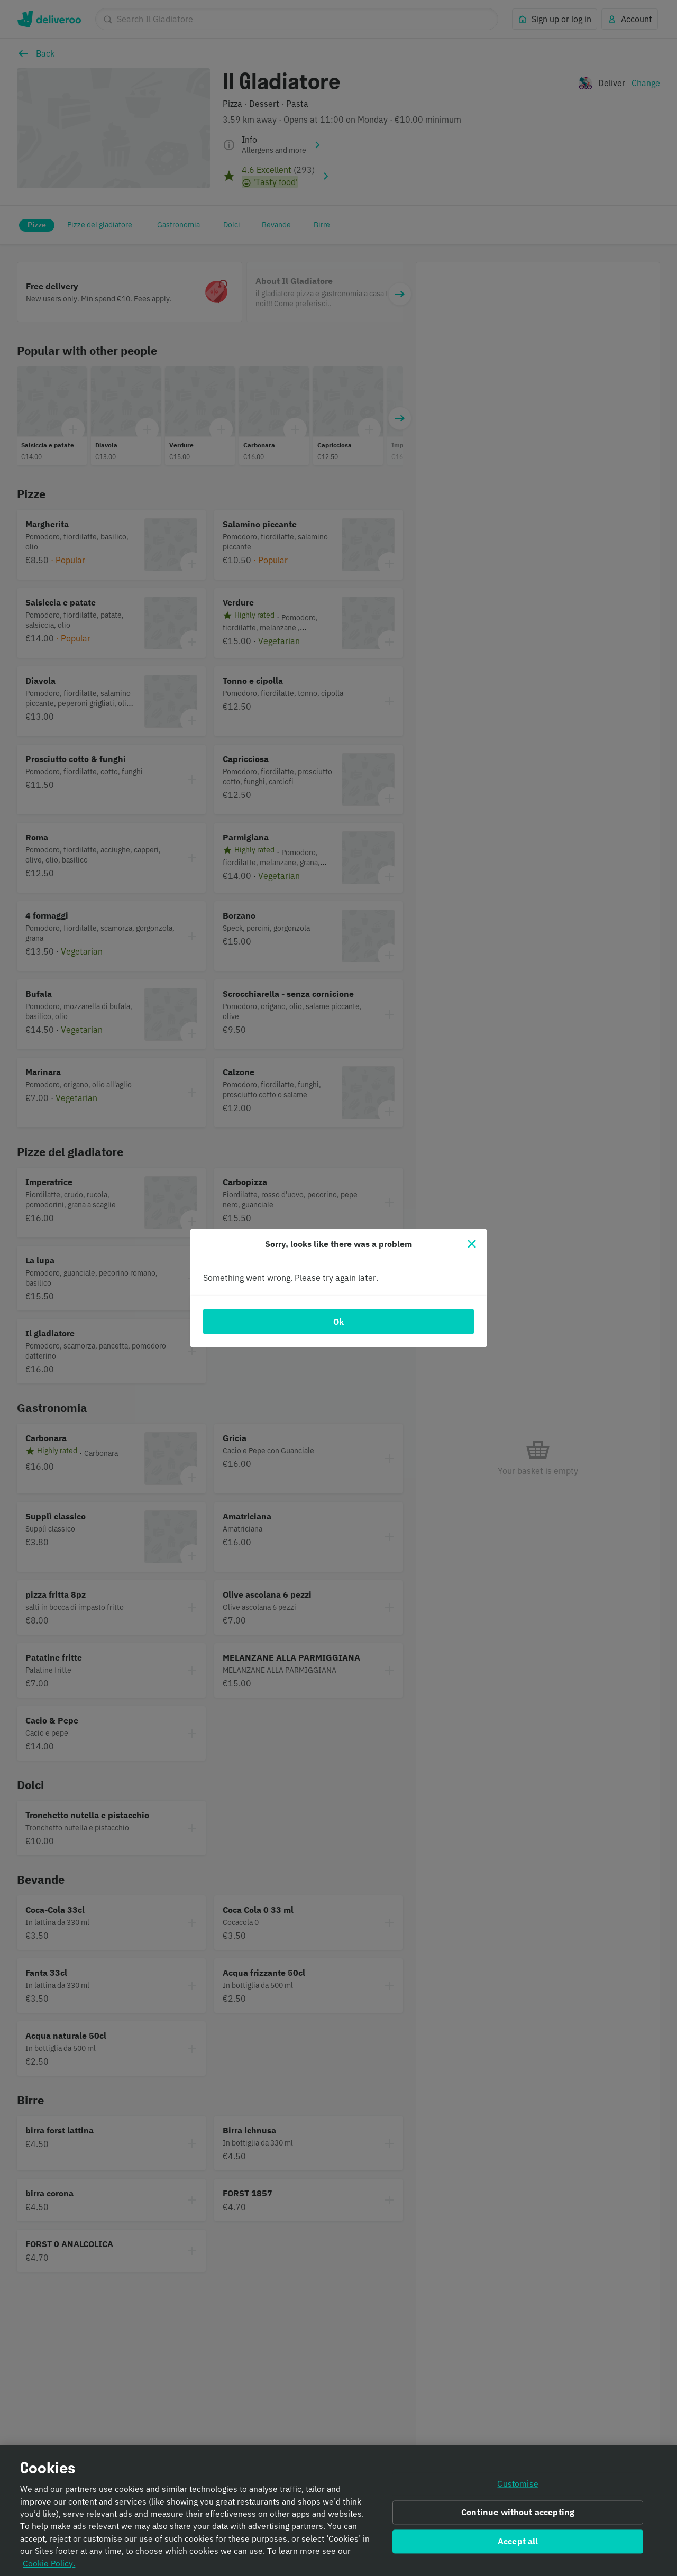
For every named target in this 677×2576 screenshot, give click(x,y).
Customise (517, 2485)
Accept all (518, 2543)
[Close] (471, 1243)
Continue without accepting (517, 2514)
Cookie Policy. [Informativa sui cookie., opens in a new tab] (49, 2565)
